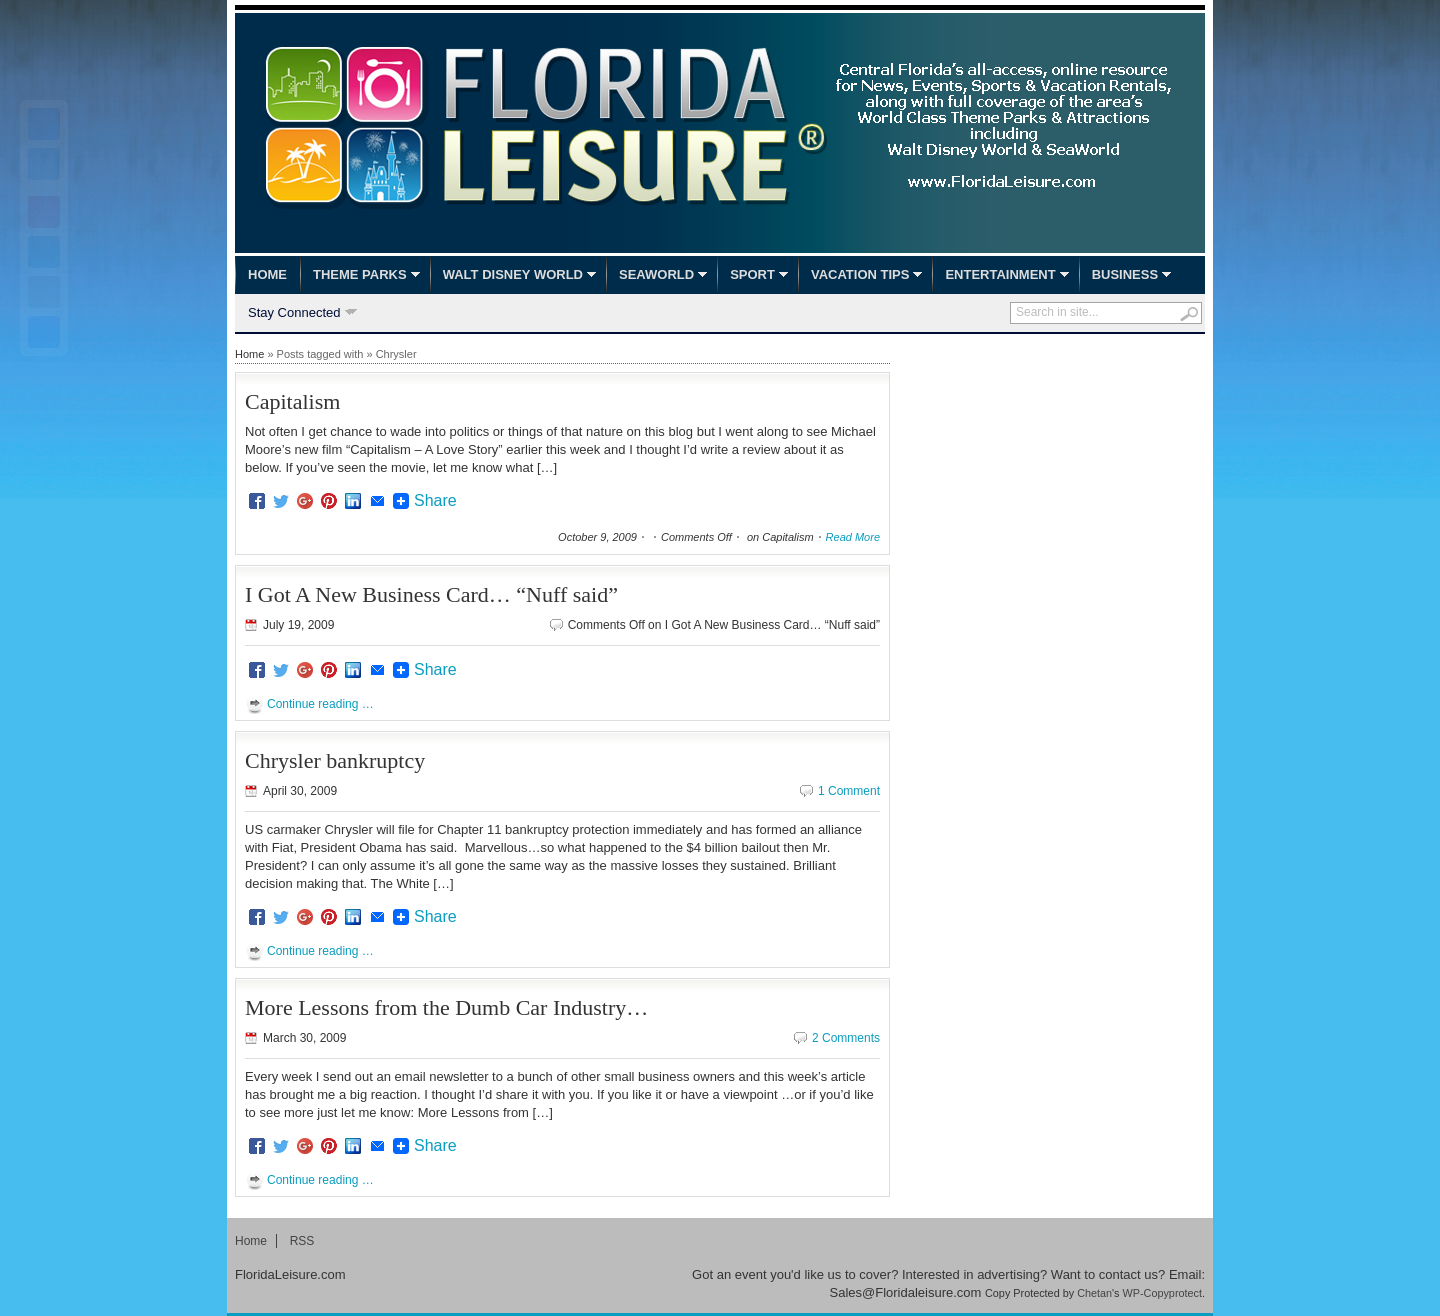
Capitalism (292, 401)
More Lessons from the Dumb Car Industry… (446, 1007)
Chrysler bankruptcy (335, 760)
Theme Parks (360, 274)
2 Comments (846, 1038)
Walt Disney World (513, 274)
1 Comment (849, 791)
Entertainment (1000, 274)
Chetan (1094, 1293)
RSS (302, 1241)
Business (1125, 274)
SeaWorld (656, 274)
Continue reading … (320, 704)
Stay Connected (294, 314)
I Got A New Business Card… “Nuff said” (431, 594)
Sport (752, 274)
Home (267, 274)
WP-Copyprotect (1162, 1293)
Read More (853, 537)
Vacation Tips (860, 274)
